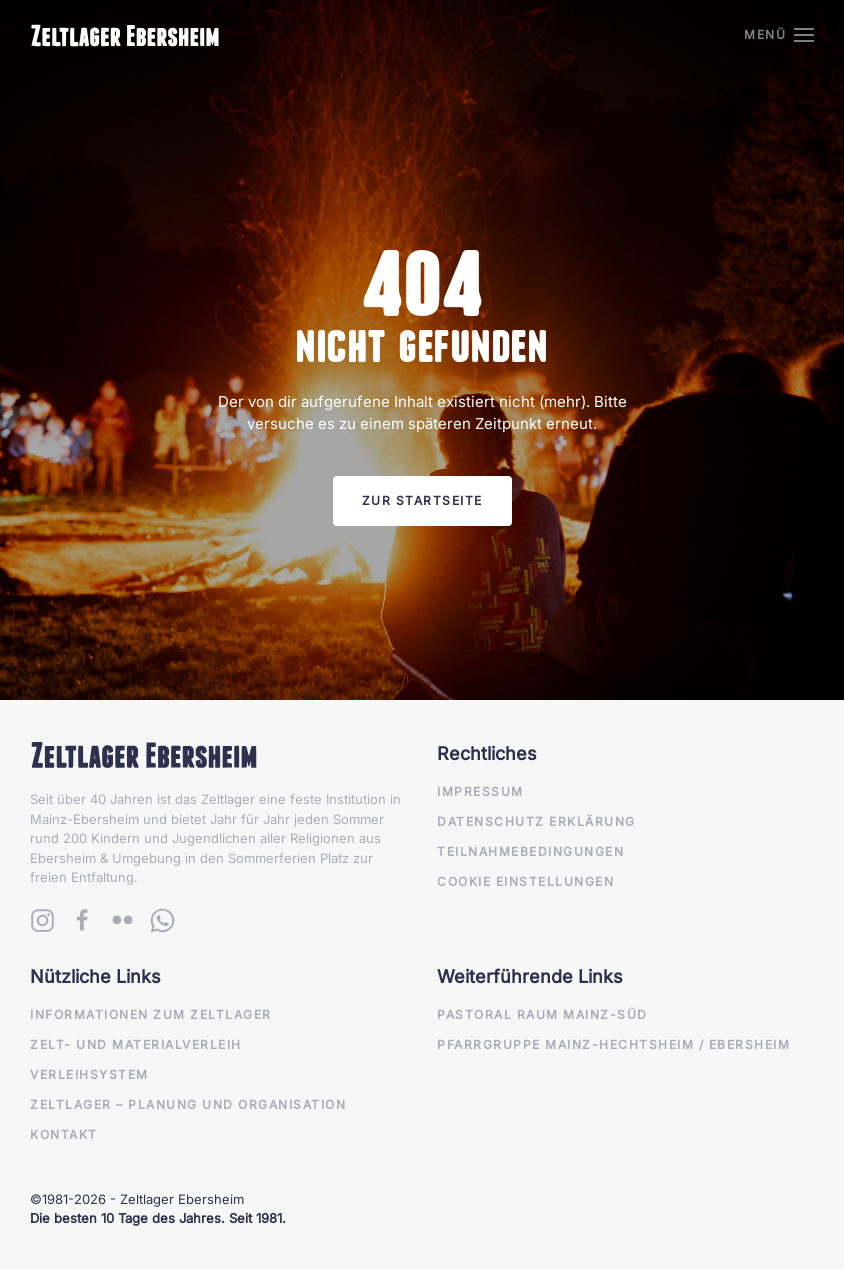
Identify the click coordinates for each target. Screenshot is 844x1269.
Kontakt (64, 1134)
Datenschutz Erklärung (536, 821)
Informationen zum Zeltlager (151, 1014)
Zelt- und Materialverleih (136, 1044)
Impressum (480, 791)
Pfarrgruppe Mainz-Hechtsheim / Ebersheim (613, 1044)
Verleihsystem (89, 1074)
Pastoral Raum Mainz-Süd (542, 1014)
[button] (779, 35)
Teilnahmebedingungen (530, 851)
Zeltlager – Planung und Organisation (188, 1104)
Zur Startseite (422, 500)
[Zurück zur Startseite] (125, 35)
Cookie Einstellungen (525, 881)
